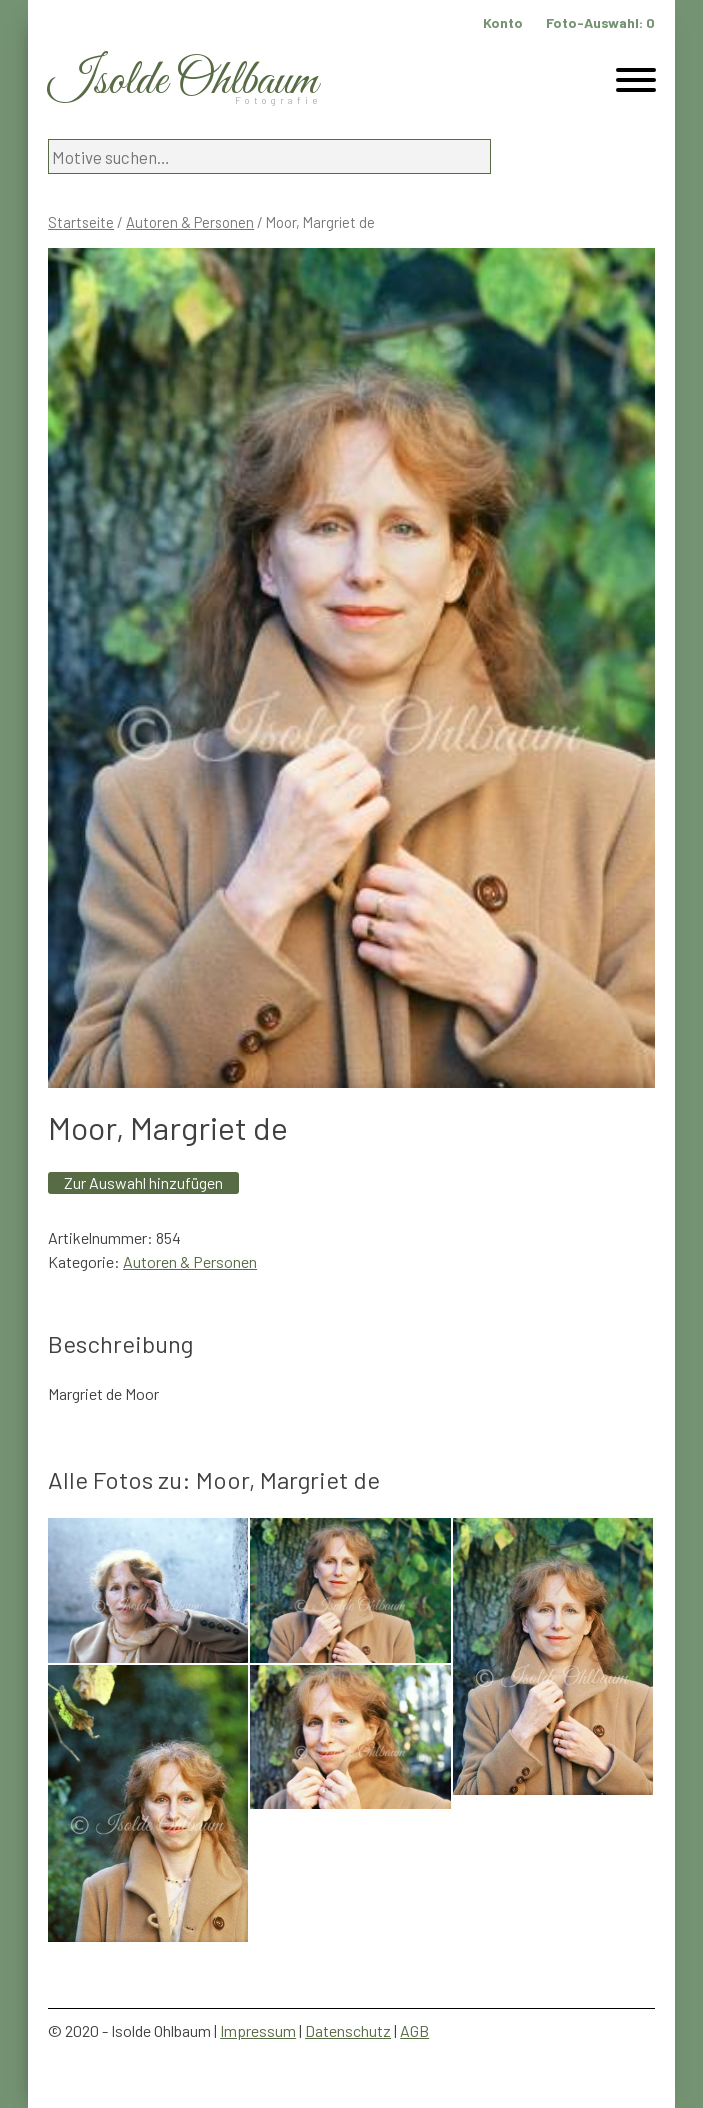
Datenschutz (348, 2030)
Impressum (258, 2030)
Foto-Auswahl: (600, 22)
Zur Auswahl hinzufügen (143, 1182)
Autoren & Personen (190, 222)
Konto (503, 22)
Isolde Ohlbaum (183, 81)
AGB (414, 2030)
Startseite (81, 222)
